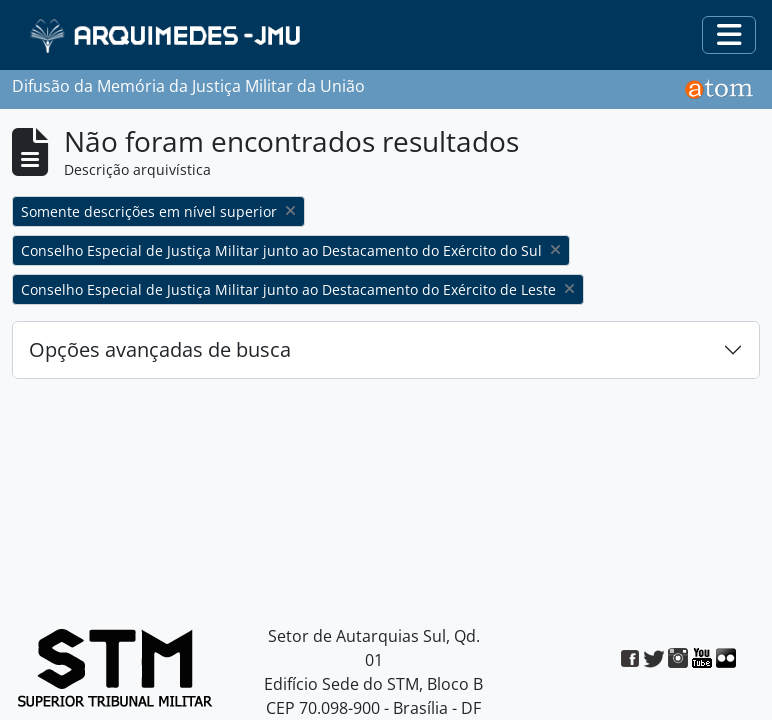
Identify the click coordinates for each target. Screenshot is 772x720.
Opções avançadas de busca (160, 349)
